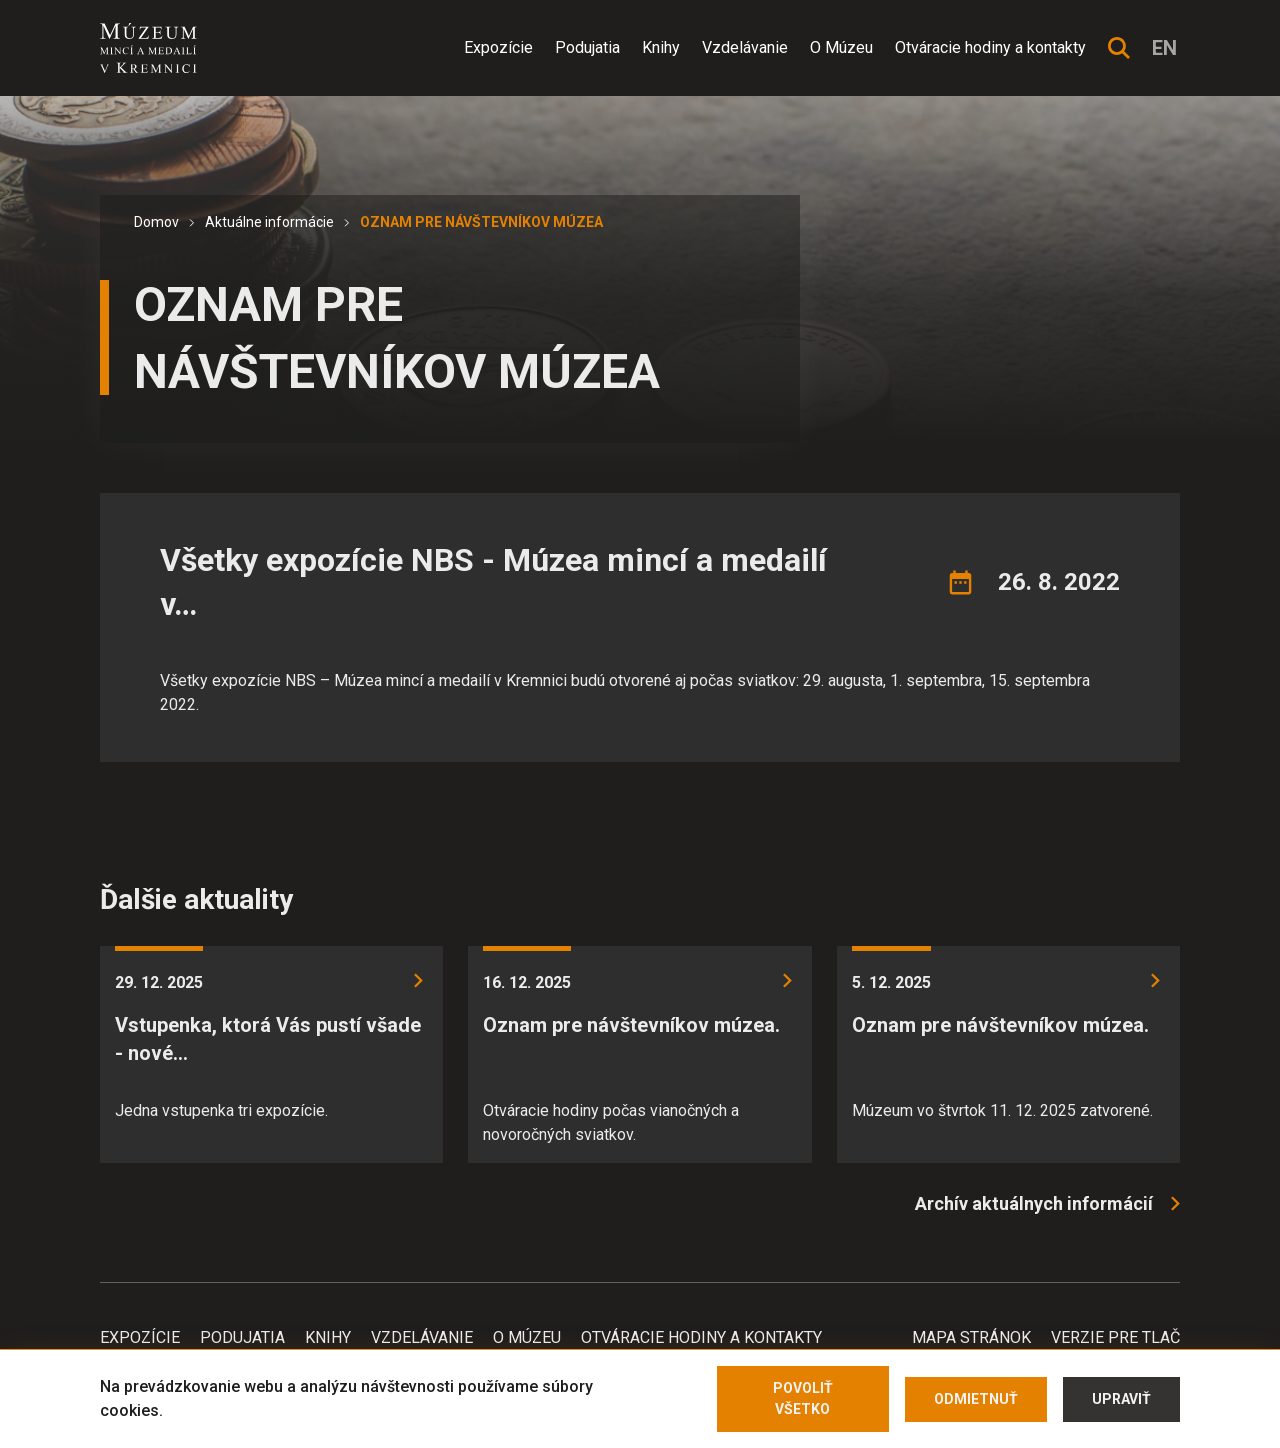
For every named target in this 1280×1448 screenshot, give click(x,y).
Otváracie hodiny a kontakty (990, 47)
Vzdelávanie (745, 47)
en (1164, 48)
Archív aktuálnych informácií (1034, 1203)
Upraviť (1121, 1399)
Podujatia (587, 47)
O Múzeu (841, 47)
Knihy (661, 47)
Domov (156, 222)
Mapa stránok (971, 1337)
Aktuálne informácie (269, 222)
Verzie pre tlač (1115, 1337)
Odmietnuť (976, 1399)
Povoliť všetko (803, 1398)
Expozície (498, 47)
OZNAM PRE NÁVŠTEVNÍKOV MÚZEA (481, 222)
